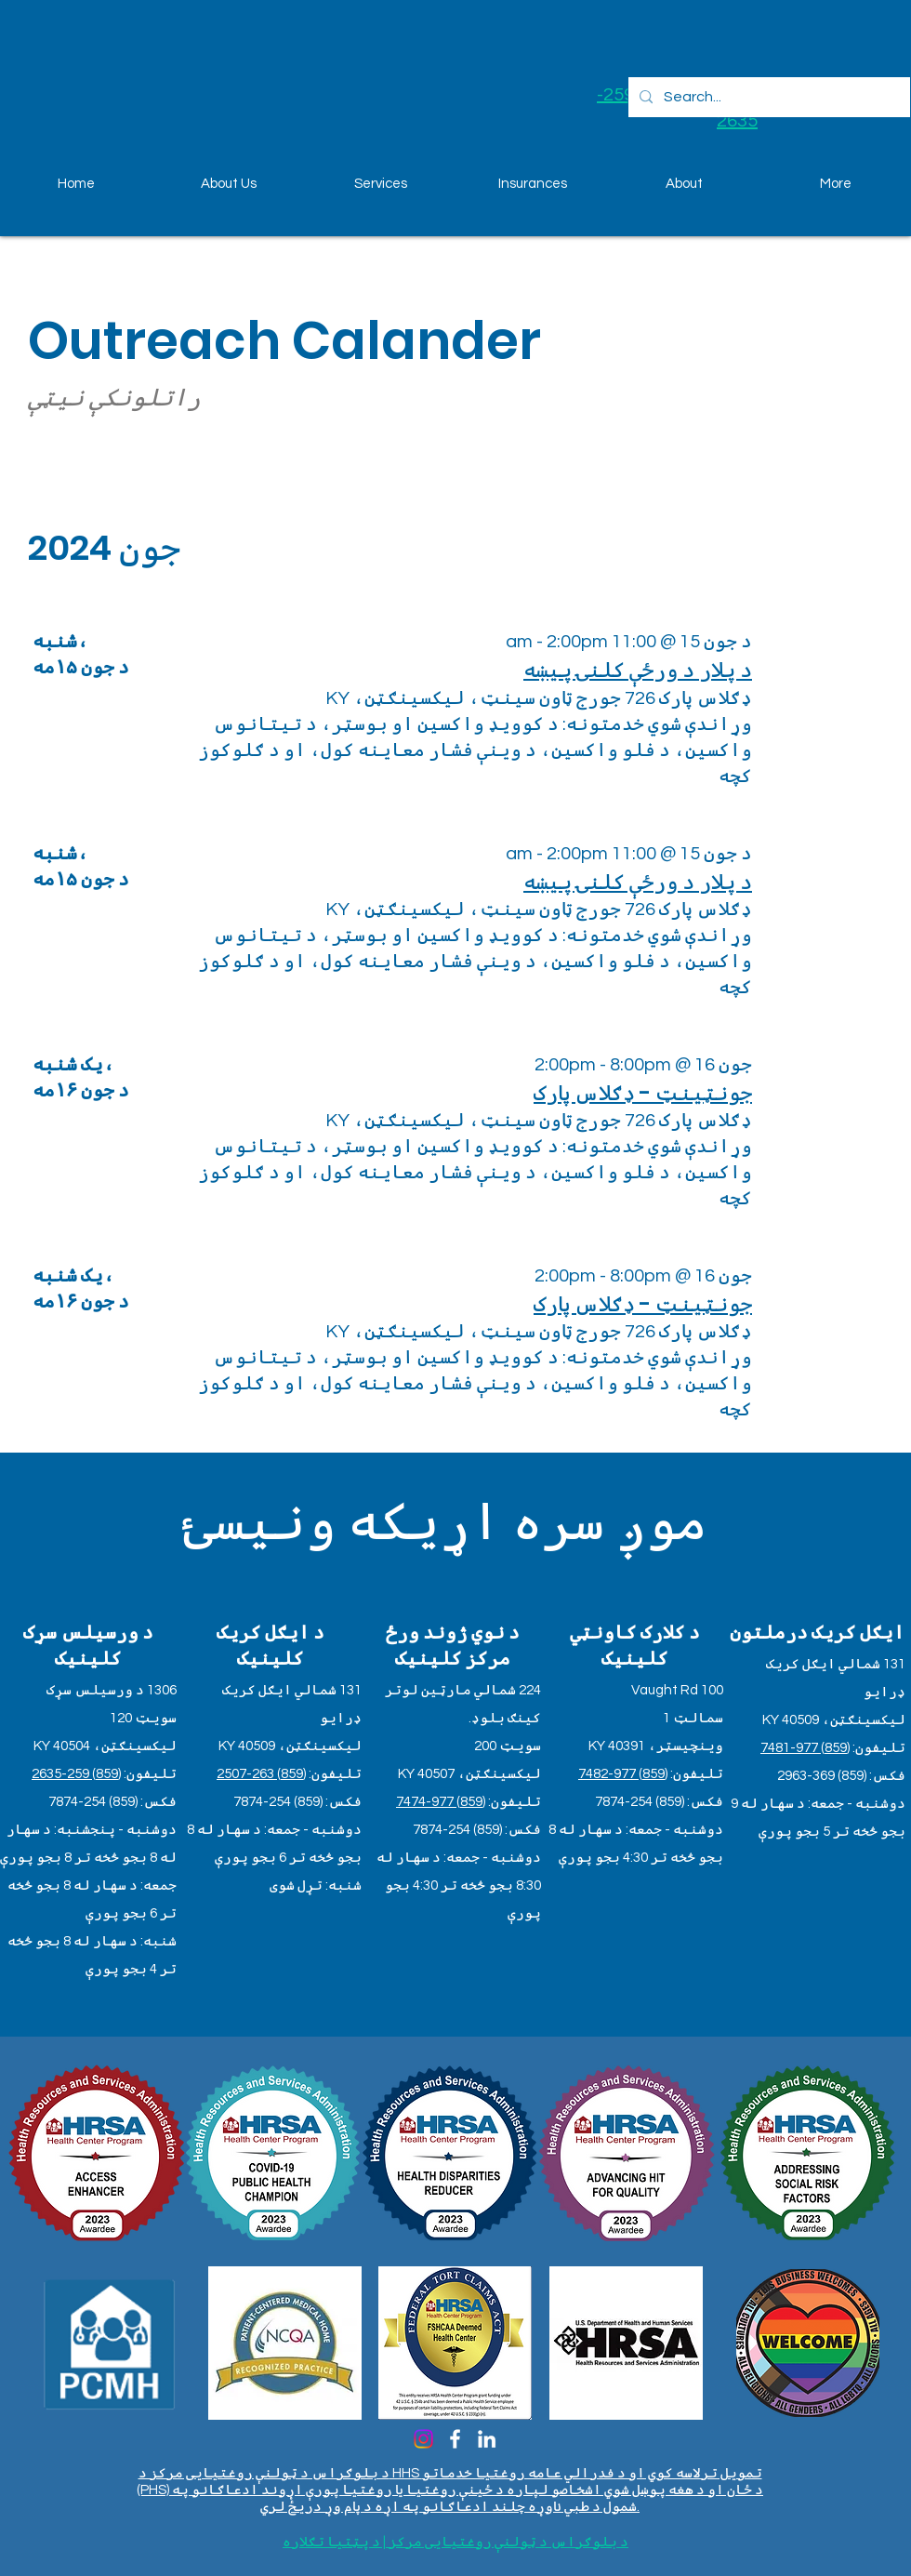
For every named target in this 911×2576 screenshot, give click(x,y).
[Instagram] (423, 2438)
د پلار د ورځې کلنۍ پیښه (637, 669)
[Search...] (767, 97)
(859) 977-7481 (805, 1748)
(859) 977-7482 (622, 1774)
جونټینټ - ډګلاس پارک (643, 1093)
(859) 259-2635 (76, 1774)
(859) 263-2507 (261, 1774)
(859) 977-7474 (440, 1802)
